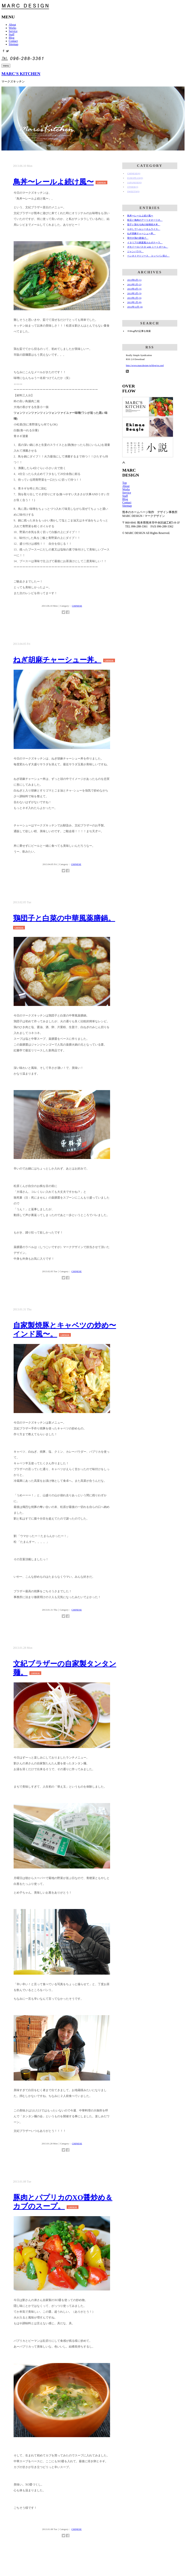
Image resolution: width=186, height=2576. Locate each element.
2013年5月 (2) (134, 284)
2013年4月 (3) (134, 289)
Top (124, 482)
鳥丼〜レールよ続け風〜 (53, 182)
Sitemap (13, 44)
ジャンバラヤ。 (135, 251)
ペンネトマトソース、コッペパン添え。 (148, 255)
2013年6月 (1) (134, 280)
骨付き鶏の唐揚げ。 (137, 238)
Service (13, 31)
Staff (11, 34)
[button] (5, 66)
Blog (11, 37)
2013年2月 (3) (134, 298)
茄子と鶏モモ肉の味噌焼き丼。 (143, 224)
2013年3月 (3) (134, 293)
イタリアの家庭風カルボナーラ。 (145, 242)
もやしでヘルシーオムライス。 (143, 229)
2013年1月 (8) (134, 302)
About (12, 24)
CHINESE (101, 182)
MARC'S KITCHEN (20, 73)
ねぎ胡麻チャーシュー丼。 (57, 660)
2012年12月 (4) (135, 307)
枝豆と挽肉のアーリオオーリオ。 (145, 220)
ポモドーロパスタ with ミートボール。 (147, 247)
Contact (13, 41)
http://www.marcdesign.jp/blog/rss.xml (145, 365)
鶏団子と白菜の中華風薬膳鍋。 (64, 918)
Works (12, 27)
